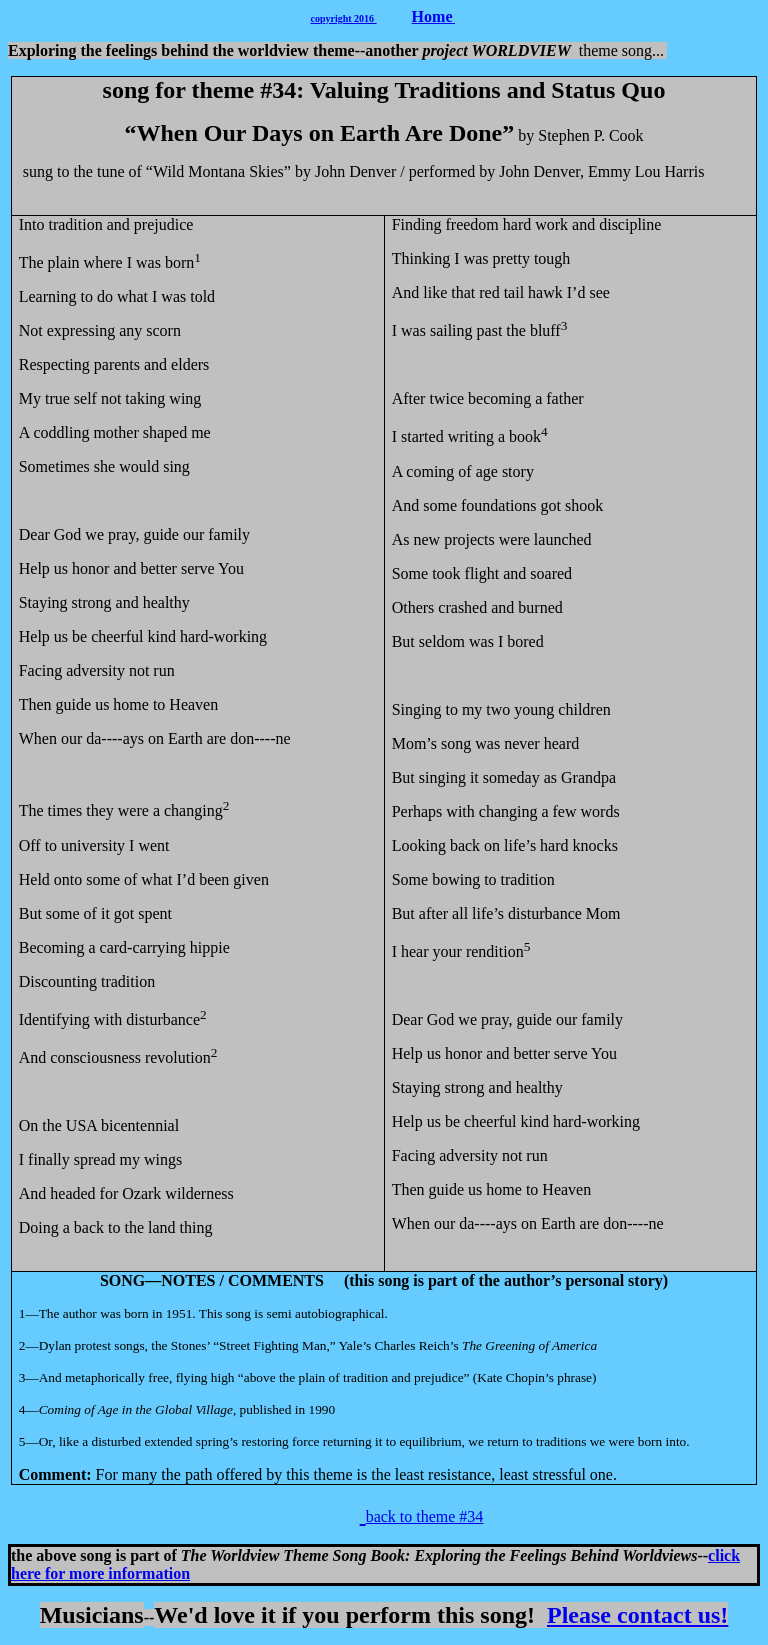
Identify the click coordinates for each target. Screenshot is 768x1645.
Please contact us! (637, 1615)
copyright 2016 (344, 18)
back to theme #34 (425, 1516)
